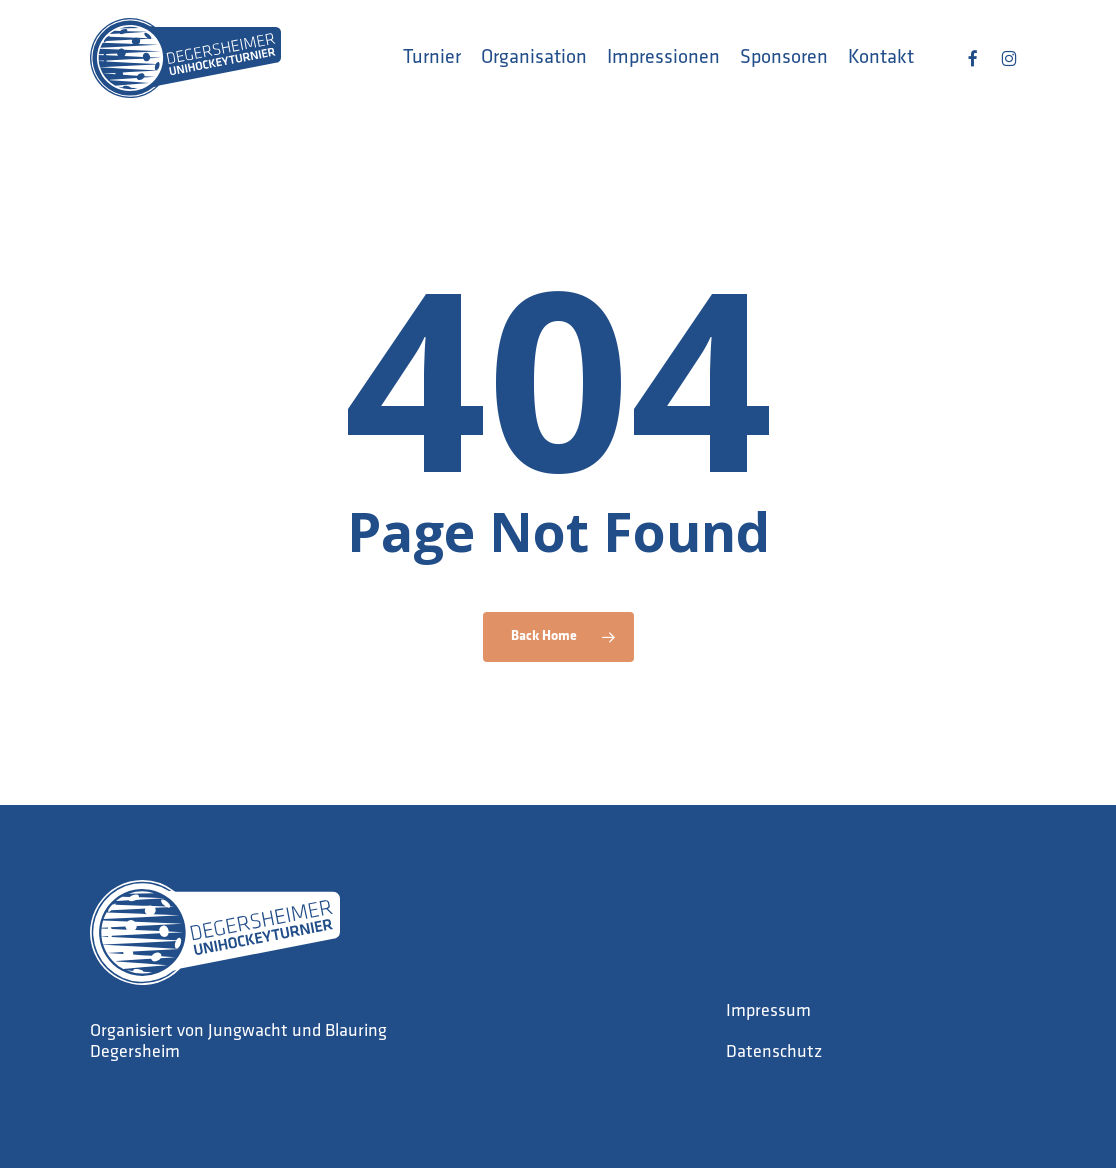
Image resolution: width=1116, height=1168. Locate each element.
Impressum (768, 1011)
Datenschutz (774, 1052)
